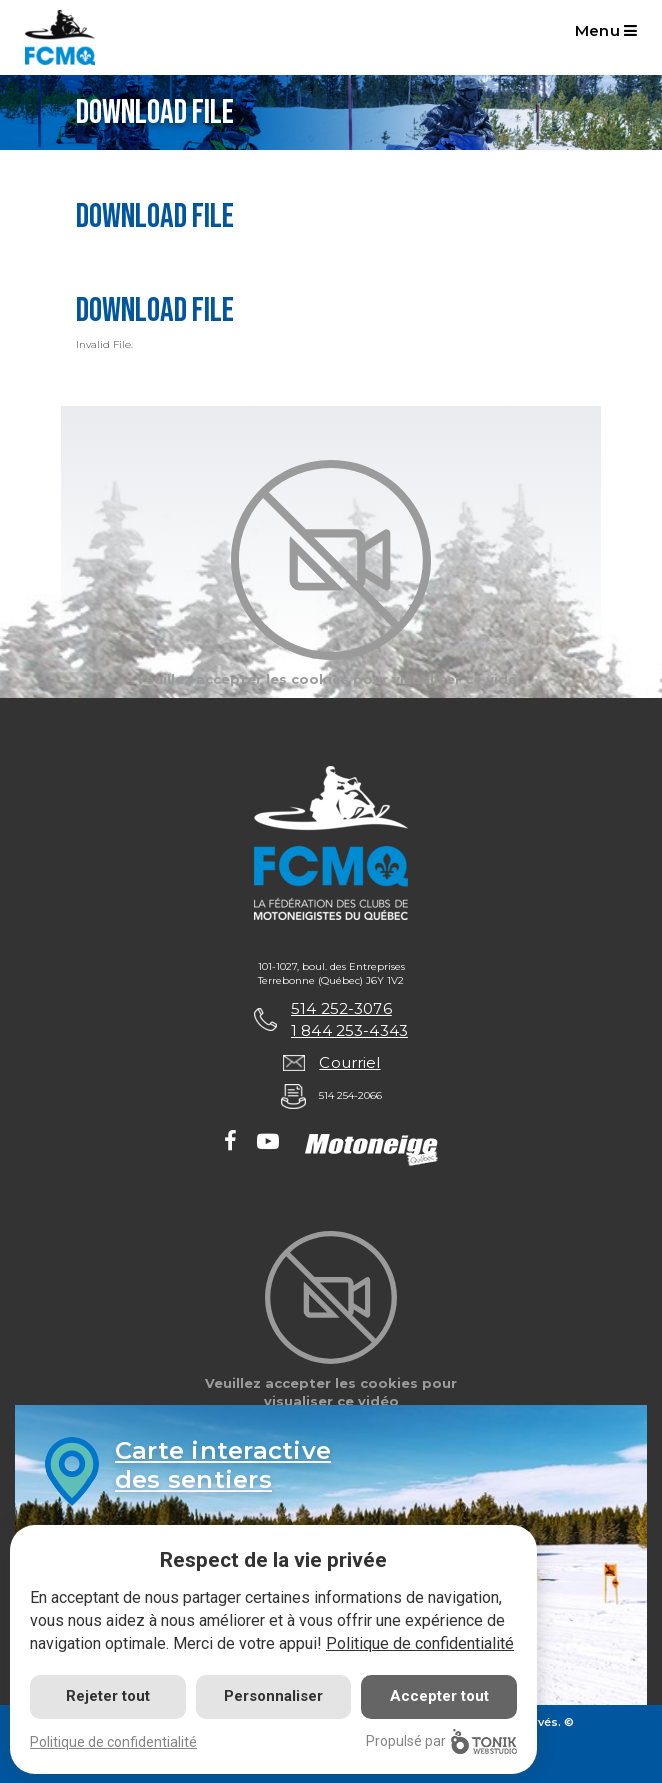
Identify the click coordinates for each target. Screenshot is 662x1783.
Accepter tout (439, 1696)
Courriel (349, 1062)
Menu (606, 30)
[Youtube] (268, 1143)
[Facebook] (230, 1143)
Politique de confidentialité (420, 1643)
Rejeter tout (108, 1696)
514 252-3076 (341, 1008)
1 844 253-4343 (349, 1030)
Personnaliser (273, 1696)
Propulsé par (441, 1741)
